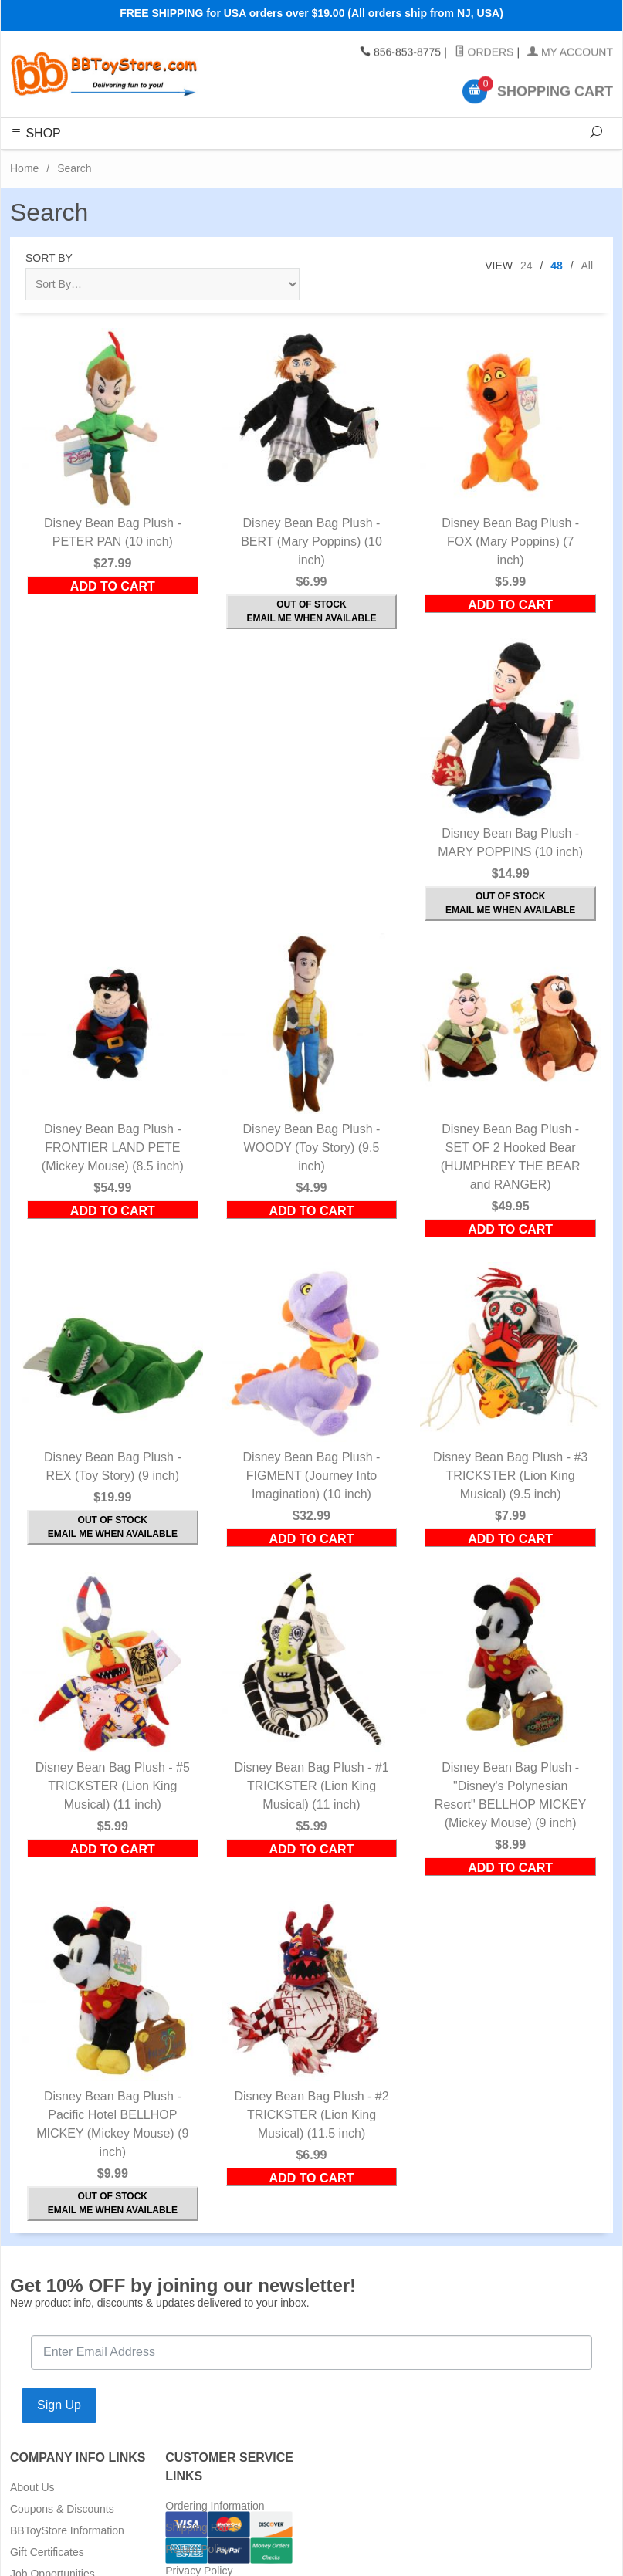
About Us (32, 2487)
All (587, 265)
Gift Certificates (47, 2552)
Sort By (49, 258)
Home (24, 168)
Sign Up (59, 2405)
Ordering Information (214, 2506)
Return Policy (197, 2549)
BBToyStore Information (67, 2530)
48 (556, 265)
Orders (484, 52)
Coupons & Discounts (62, 2509)
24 (526, 265)
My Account (570, 52)
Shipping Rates (202, 2527)
